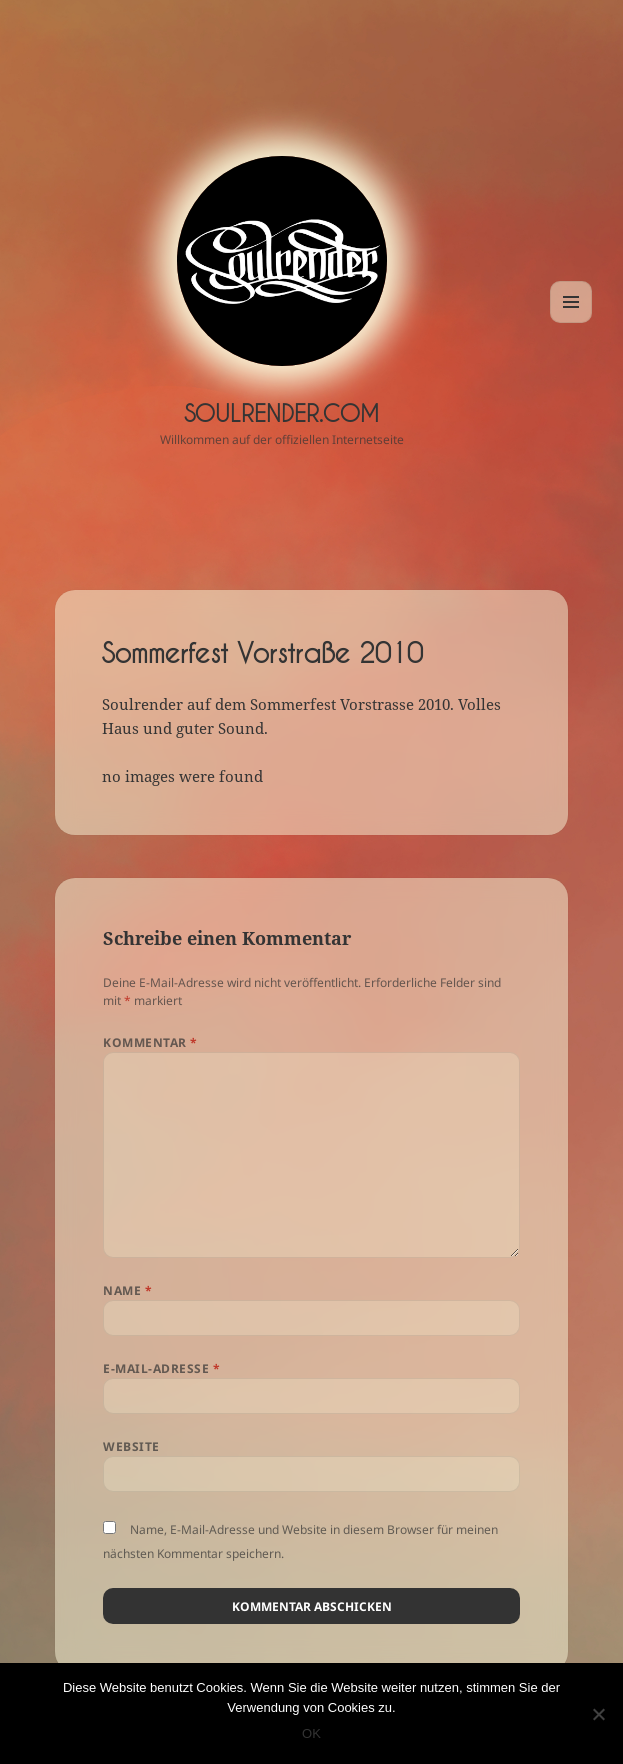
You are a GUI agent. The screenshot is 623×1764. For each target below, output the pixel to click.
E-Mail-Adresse (161, 1368)
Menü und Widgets (571, 322)
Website (131, 1446)
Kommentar (150, 1042)
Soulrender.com (281, 413)
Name (127, 1290)
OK (311, 1733)
